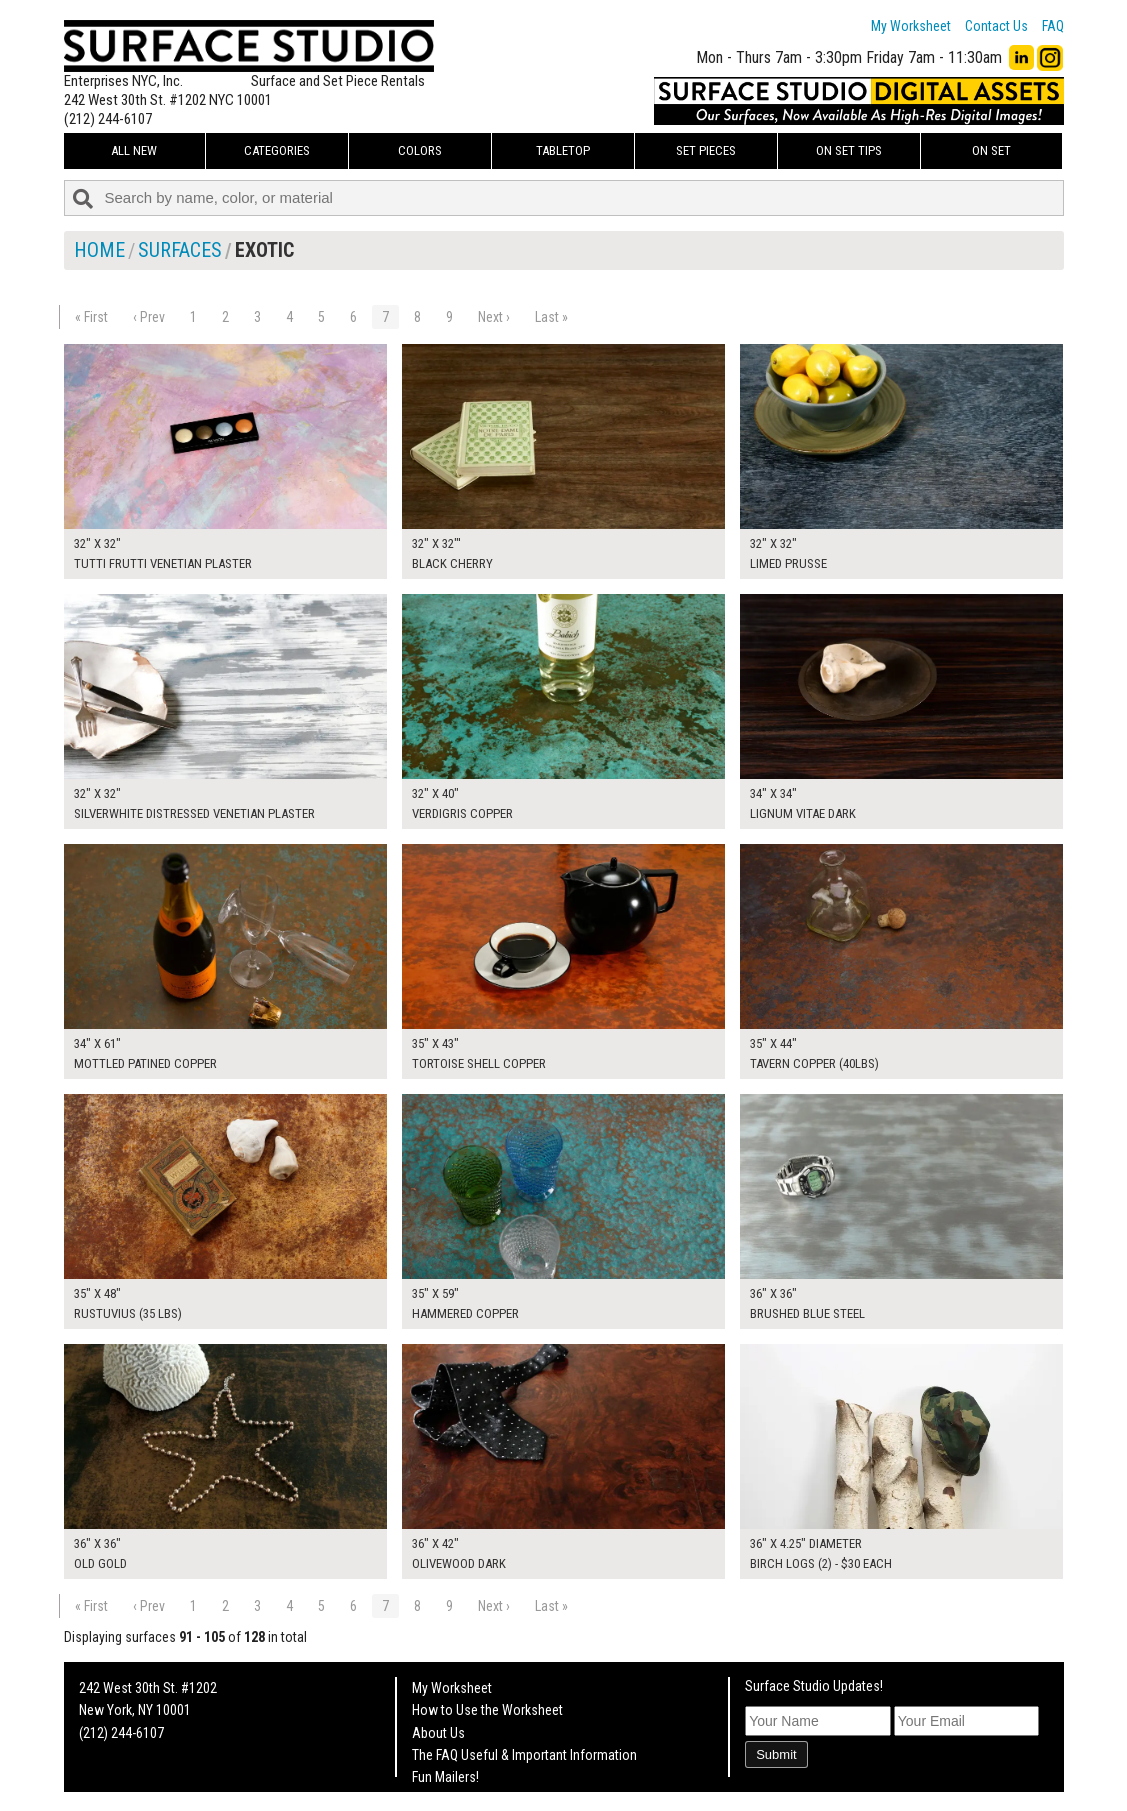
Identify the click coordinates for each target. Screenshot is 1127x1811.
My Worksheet (911, 26)
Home (99, 250)
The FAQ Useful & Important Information (524, 1755)
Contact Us (996, 26)
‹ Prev (149, 317)
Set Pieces (706, 150)
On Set (991, 150)
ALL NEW (134, 150)
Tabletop (563, 150)
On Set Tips (849, 150)
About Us (438, 1733)
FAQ (1053, 26)
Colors (420, 150)
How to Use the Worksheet (487, 1710)
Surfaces (180, 250)
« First (91, 317)
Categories (277, 150)
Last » (551, 317)
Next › (494, 317)
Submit (776, 1754)
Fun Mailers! (445, 1777)
